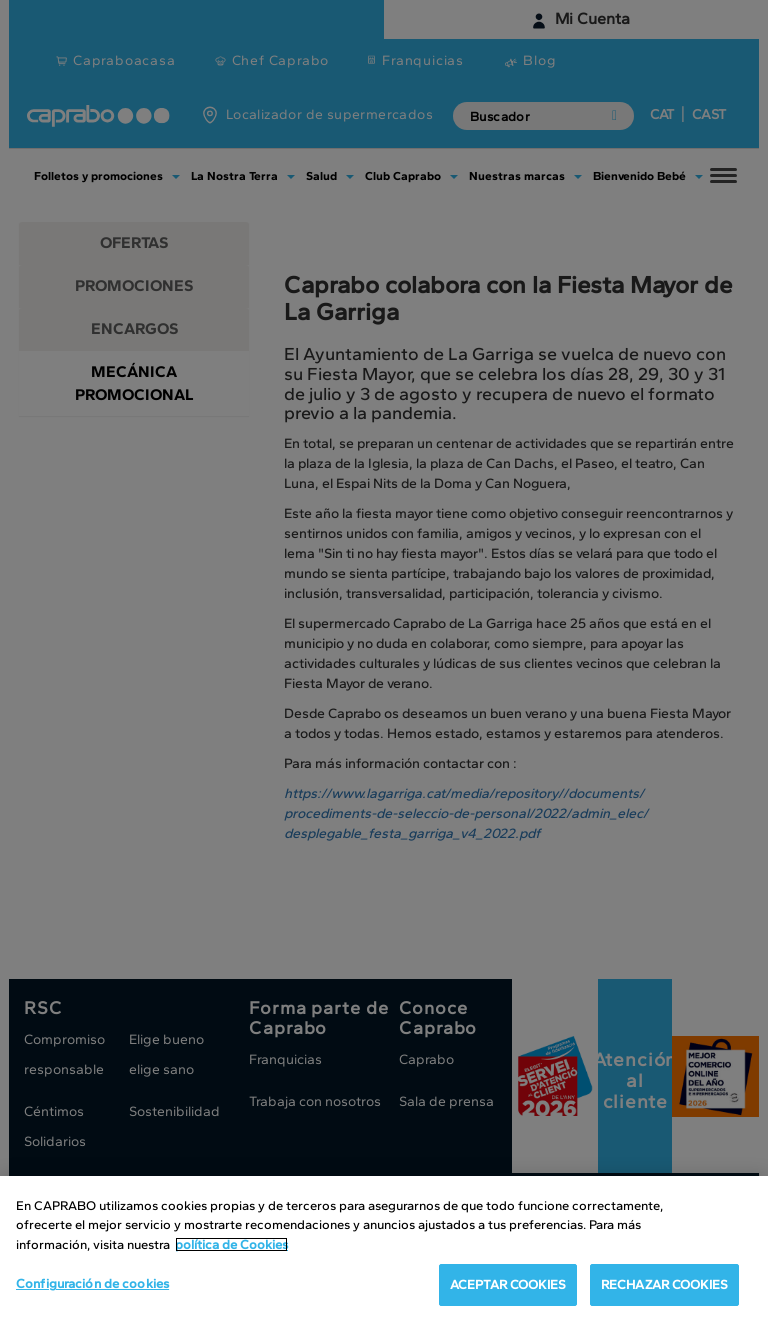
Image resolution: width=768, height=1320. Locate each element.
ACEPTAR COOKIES (508, 1284)
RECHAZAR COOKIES (664, 1284)
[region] (384, 1248)
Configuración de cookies (92, 1283)
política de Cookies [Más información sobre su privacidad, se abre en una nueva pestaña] (231, 1244)
